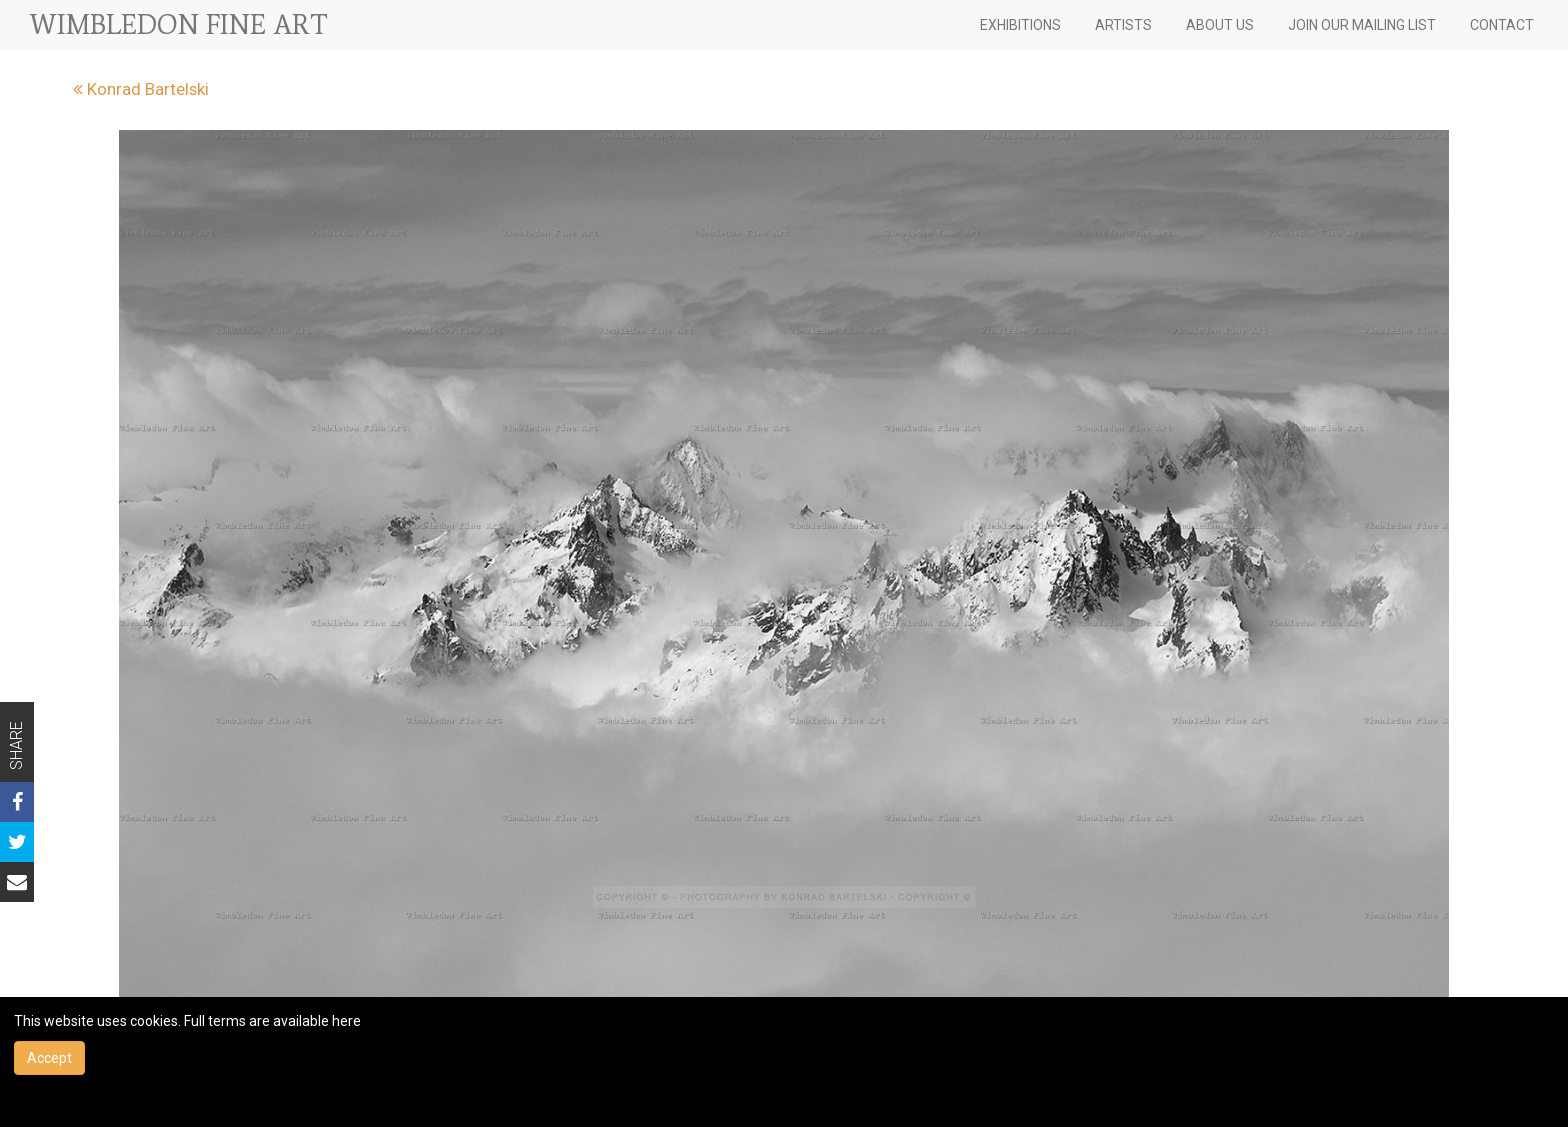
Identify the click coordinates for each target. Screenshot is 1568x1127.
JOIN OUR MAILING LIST (1362, 25)
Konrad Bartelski (141, 89)
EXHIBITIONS (1020, 25)
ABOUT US (1220, 25)
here (346, 1021)
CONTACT (1502, 25)
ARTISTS (1123, 25)
